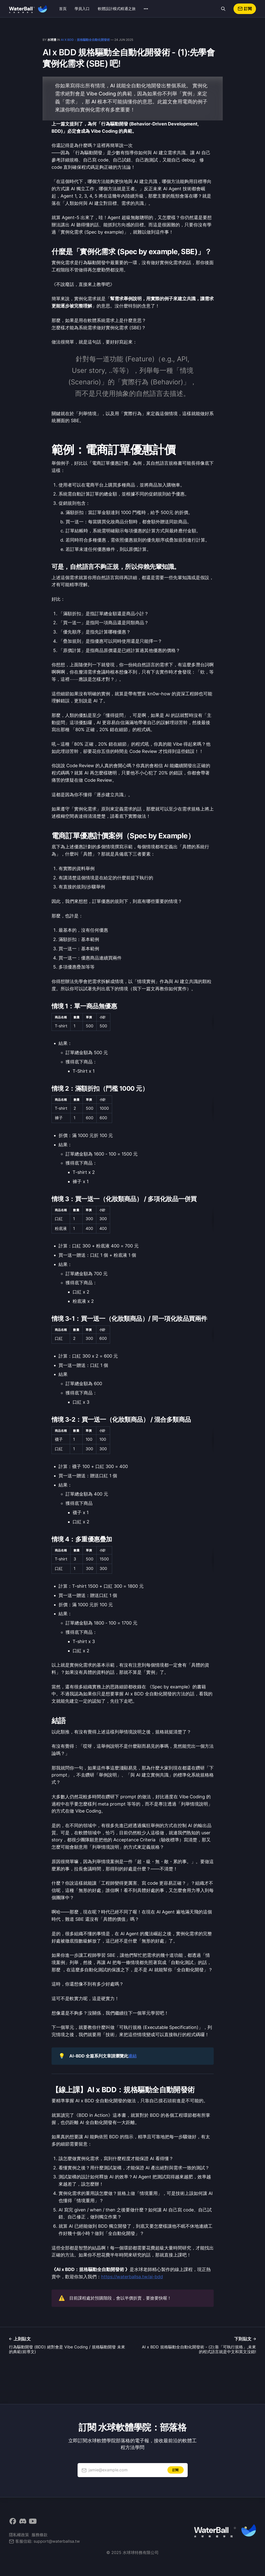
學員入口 (82, 8)
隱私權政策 (19, 2534)
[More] (146, 9)
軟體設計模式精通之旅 (117, 8)
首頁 (63, 8)
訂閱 (245, 8)
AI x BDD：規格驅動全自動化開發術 (85, 40)
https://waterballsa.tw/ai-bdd (132, 2276)
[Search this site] (223, 9)
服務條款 (40, 2534)
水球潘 (51, 40)
